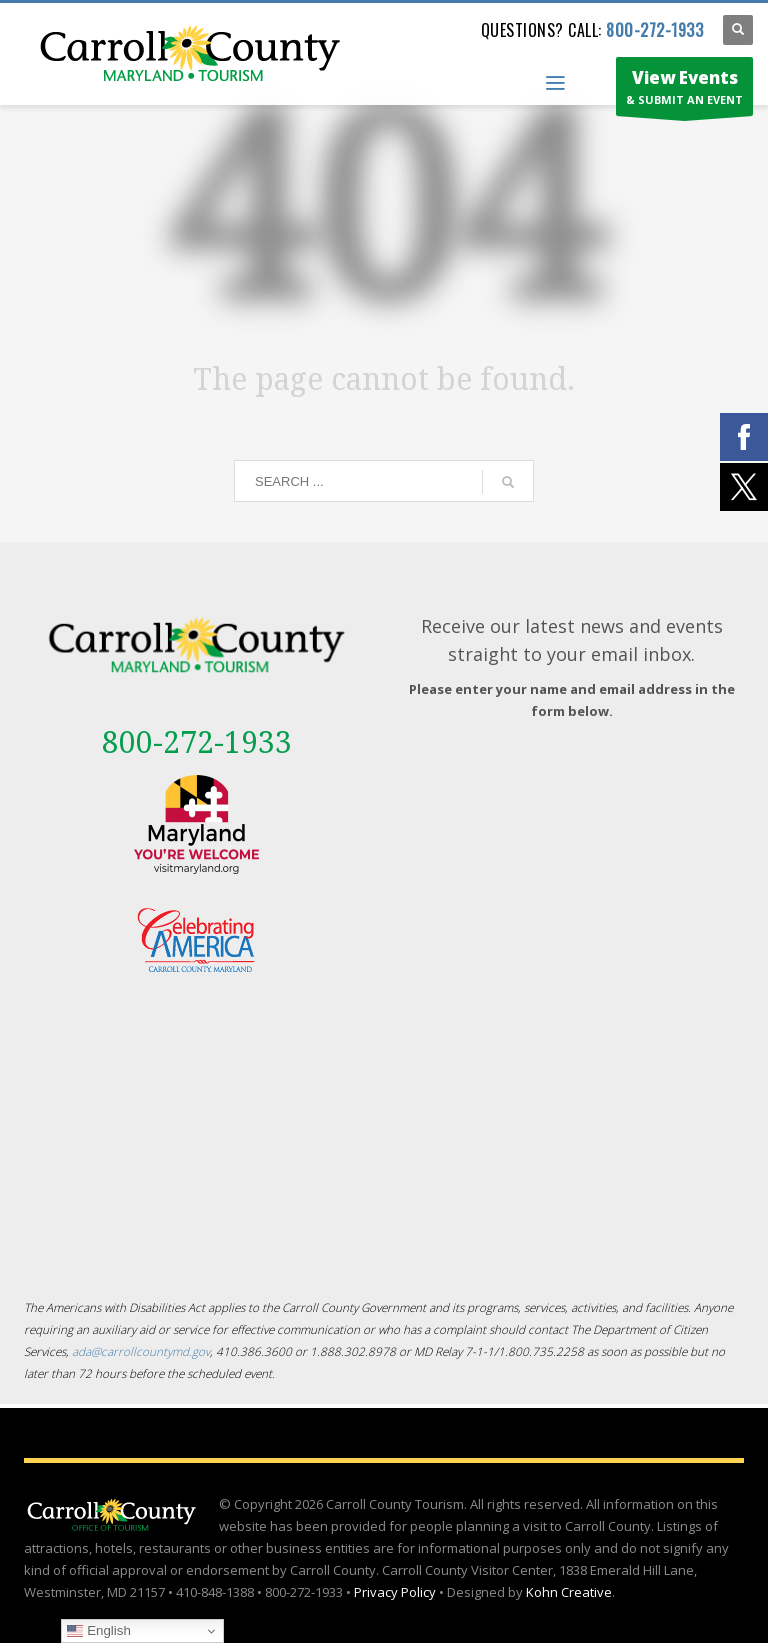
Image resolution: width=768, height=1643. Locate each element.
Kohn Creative (569, 1592)
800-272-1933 (654, 30)
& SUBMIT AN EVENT (684, 91)
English (98, 1631)
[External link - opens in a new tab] (196, 824)
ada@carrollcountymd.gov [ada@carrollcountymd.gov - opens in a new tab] (141, 1351)
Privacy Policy (395, 1592)
